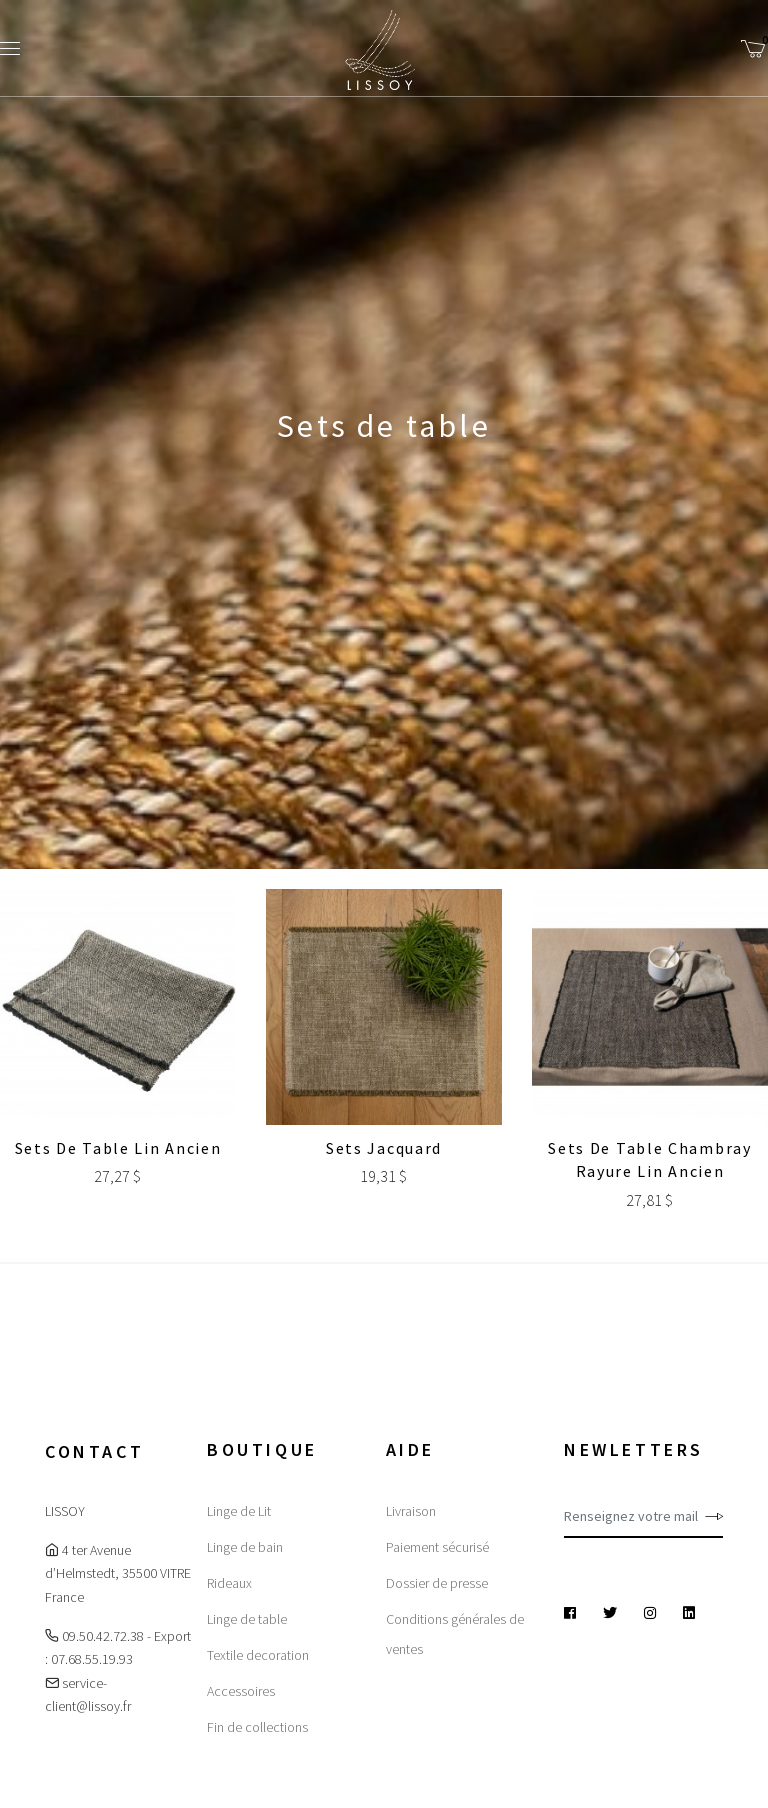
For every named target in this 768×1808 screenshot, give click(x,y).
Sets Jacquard (384, 1148)
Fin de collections (257, 1727)
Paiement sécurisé (437, 1547)
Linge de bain (245, 1547)
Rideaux (229, 1583)
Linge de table (247, 1619)
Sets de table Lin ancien (118, 1148)
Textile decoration (258, 1655)
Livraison (411, 1511)
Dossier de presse (437, 1583)
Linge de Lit (239, 1511)
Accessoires (241, 1691)
